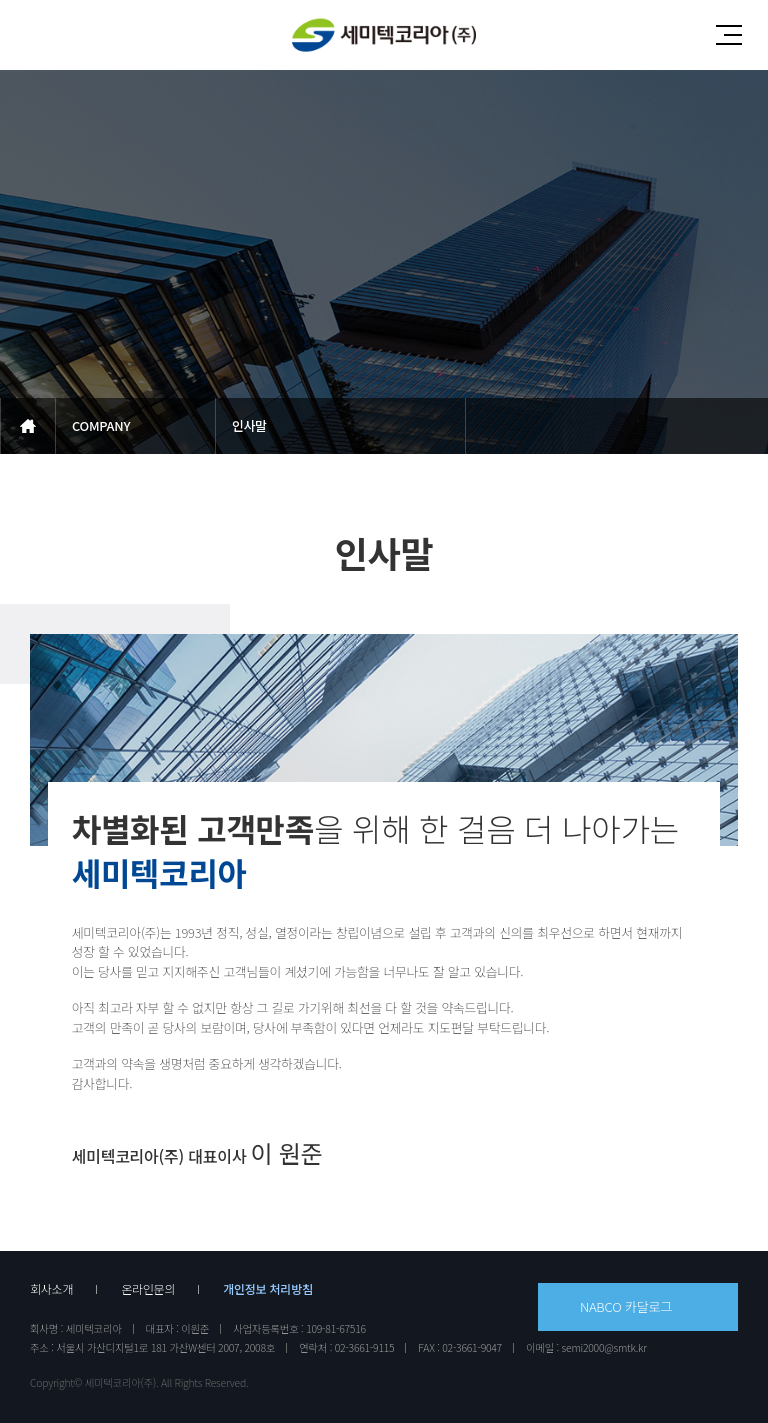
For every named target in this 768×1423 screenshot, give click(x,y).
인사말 (249, 425)
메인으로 (28, 426)
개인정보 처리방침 (268, 1289)
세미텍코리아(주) (383, 35)
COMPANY (101, 425)
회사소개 (51, 1289)
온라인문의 (148, 1289)
